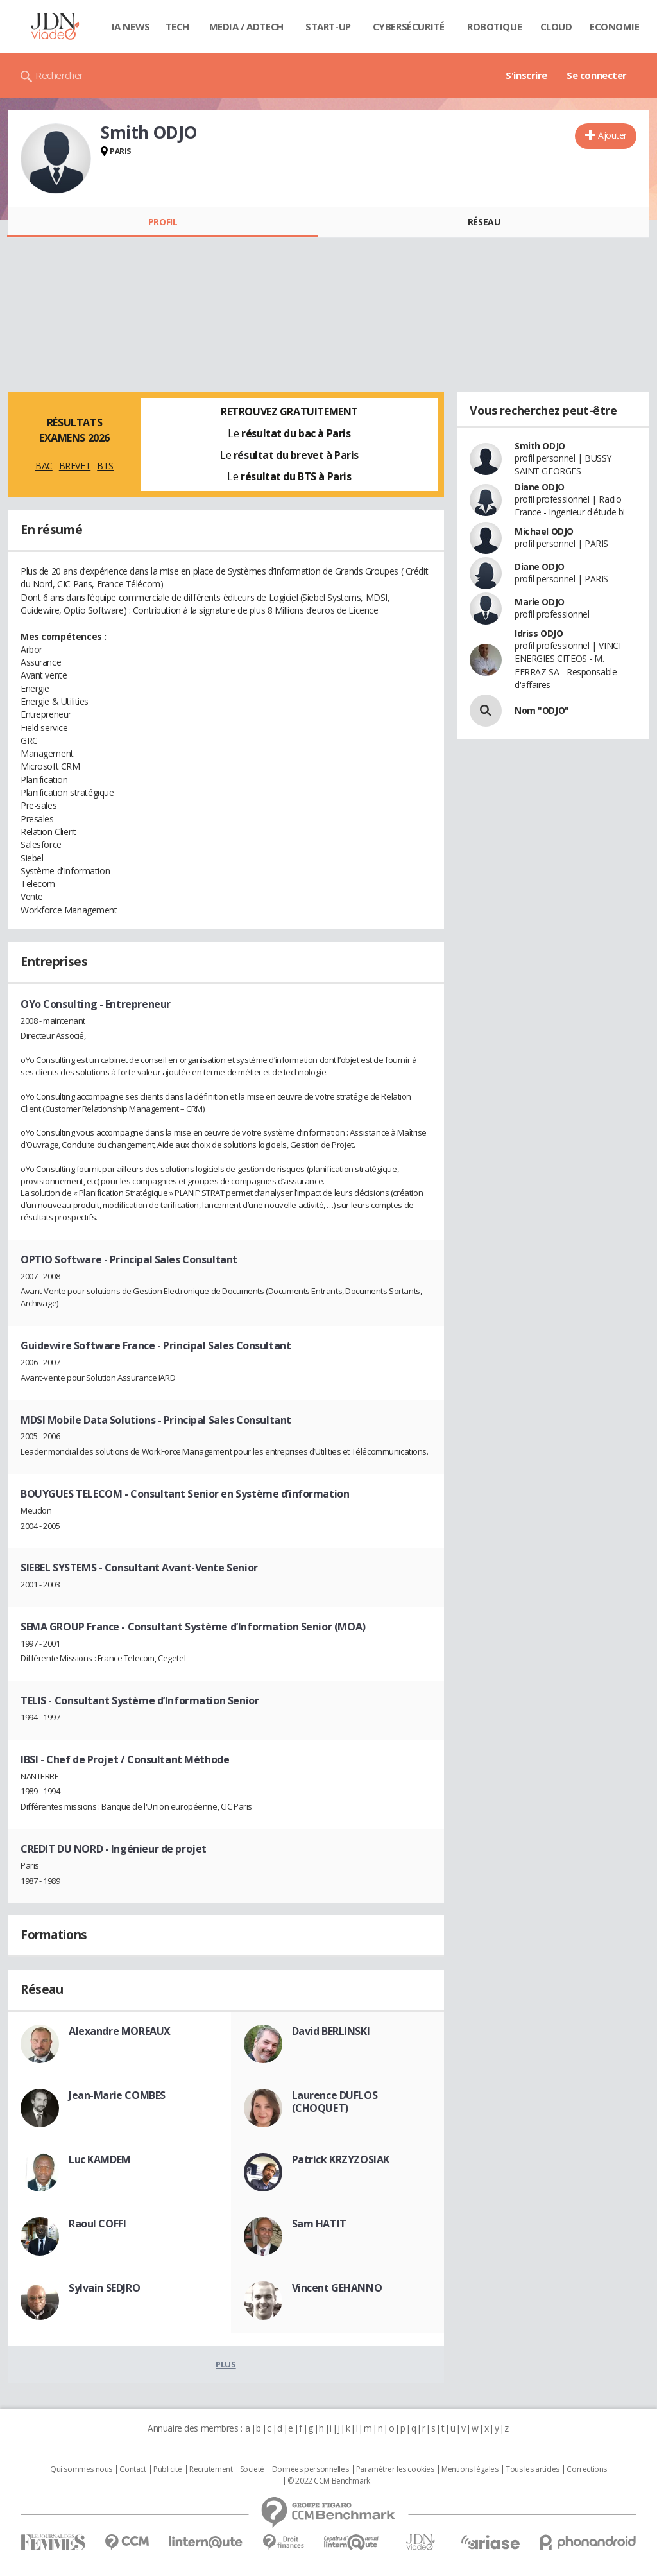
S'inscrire (526, 75)
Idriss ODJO (539, 633)
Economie (615, 26)
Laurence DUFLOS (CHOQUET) (335, 2101)
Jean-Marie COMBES (117, 2095)
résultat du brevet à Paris (296, 455)
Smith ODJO (540, 446)
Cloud (556, 26)
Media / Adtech (246, 26)
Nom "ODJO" (542, 710)
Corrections (586, 2469)
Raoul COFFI (97, 2224)
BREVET (74, 466)
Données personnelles (310, 2469)
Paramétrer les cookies (395, 2469)
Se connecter (597, 75)
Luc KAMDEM (100, 2159)
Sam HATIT (319, 2224)
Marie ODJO (540, 602)
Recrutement (210, 2469)
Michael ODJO (544, 531)
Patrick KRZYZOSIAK (340, 2159)
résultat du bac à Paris (295, 433)
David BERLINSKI (331, 2031)
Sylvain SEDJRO (104, 2288)
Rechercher (59, 75)
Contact (132, 2469)
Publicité (167, 2469)
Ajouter (612, 135)
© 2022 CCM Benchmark (328, 2481)
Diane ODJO (540, 487)
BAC (44, 466)
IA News (131, 26)
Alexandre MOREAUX (120, 2031)
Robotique (494, 26)
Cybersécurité (409, 26)
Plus (225, 2364)
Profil (162, 222)
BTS (105, 466)
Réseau (484, 222)
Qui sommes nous (81, 2469)
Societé (252, 2469)
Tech (177, 26)
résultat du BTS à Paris (296, 476)
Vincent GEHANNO (337, 2288)
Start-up (328, 26)
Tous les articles (532, 2469)
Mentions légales (469, 2469)
